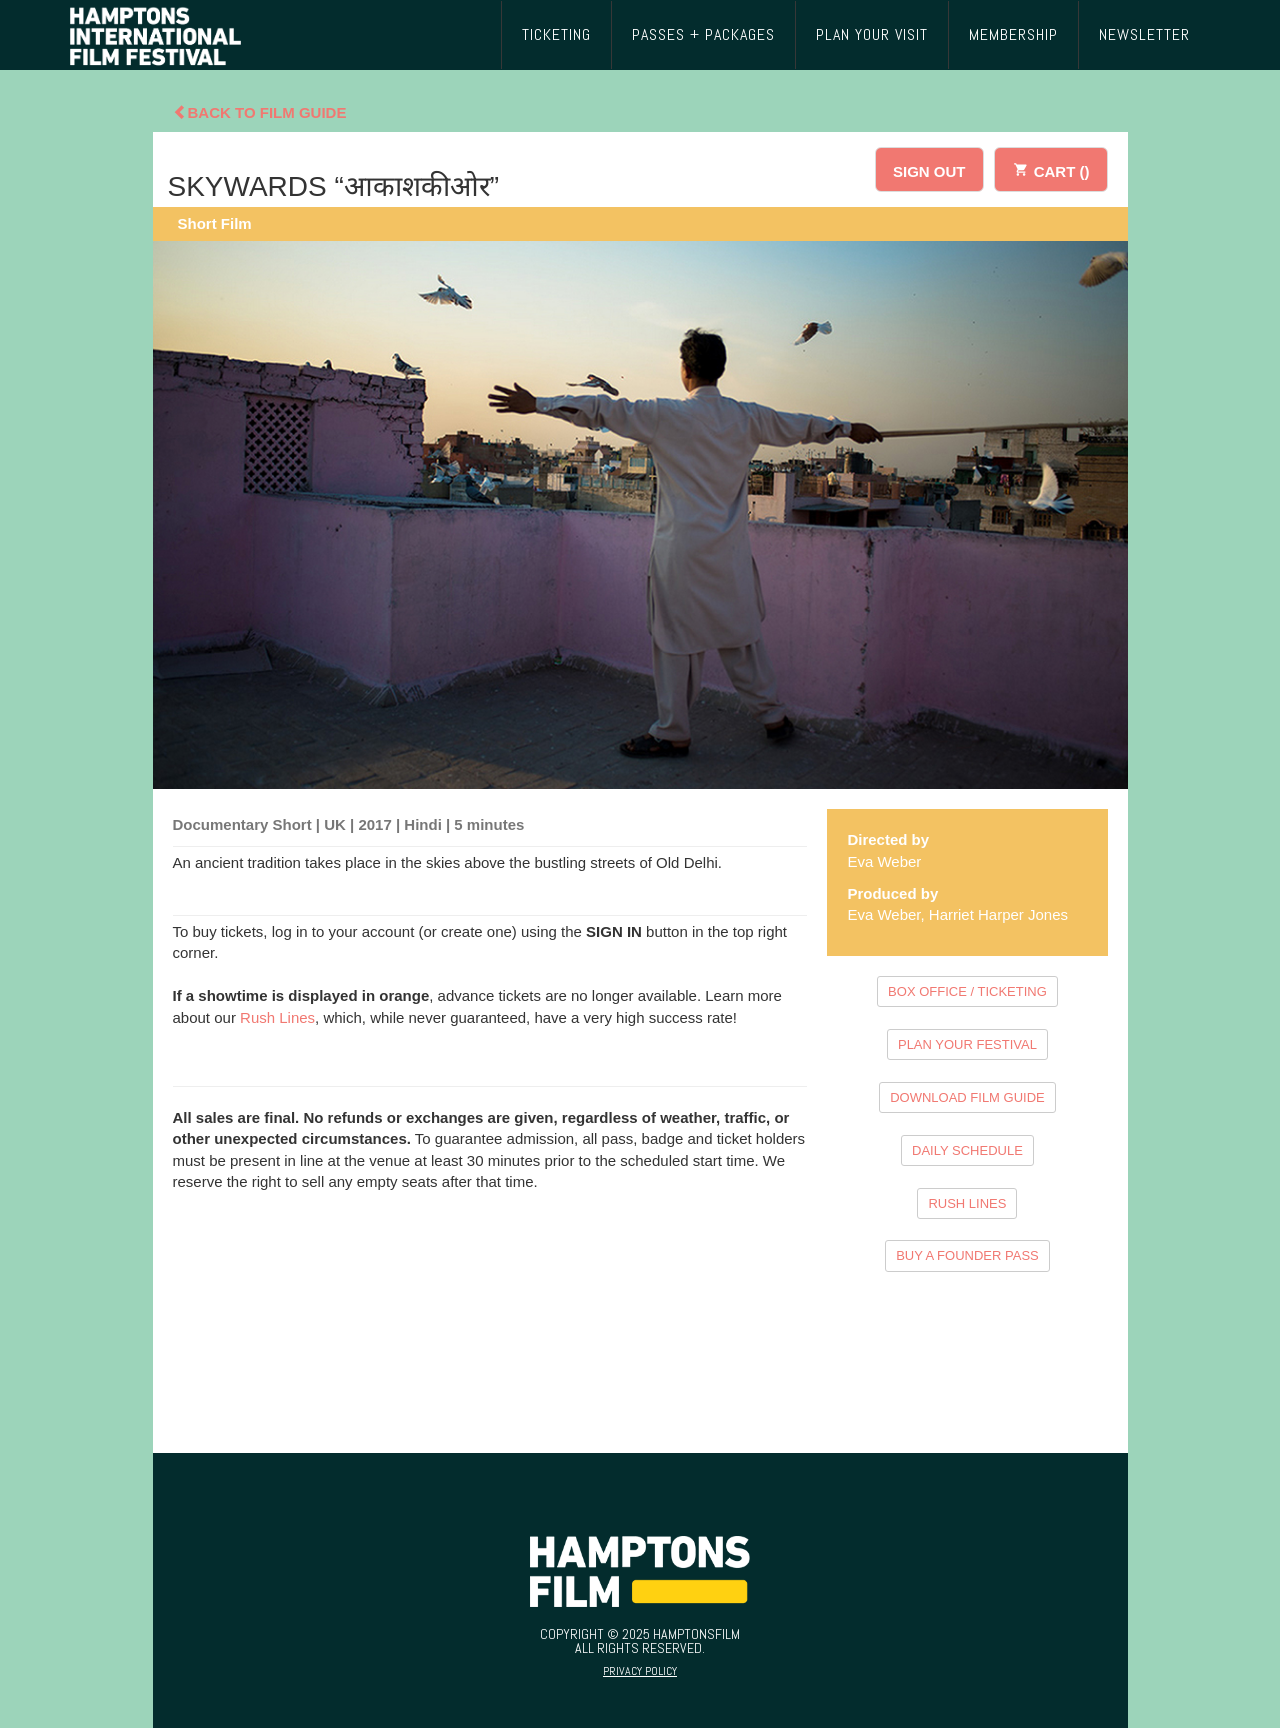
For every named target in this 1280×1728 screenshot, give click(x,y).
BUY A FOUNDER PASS (967, 1255)
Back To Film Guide (260, 112)
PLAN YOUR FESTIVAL (967, 1044)
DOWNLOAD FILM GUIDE (967, 1097)
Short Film (215, 223)
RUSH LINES (967, 1203)
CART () (1051, 168)
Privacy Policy (640, 1671)
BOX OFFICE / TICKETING (967, 991)
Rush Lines (277, 1017)
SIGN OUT (929, 171)
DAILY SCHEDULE (967, 1150)
